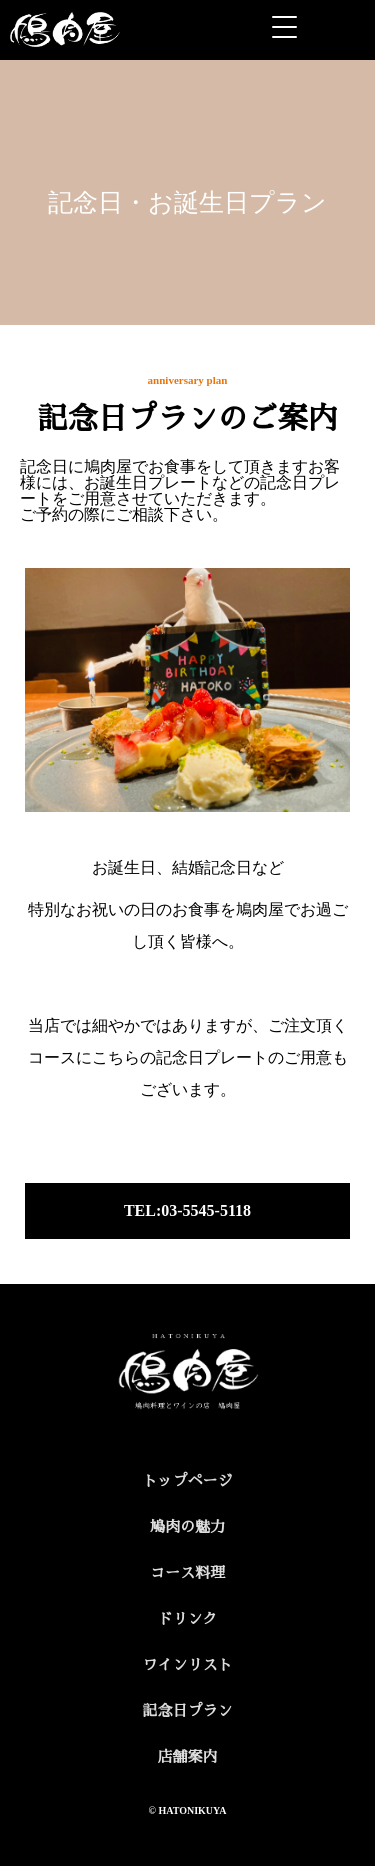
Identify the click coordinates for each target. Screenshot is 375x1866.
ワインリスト (187, 1665)
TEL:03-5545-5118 (187, 1210)
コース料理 (187, 1573)
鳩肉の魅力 (187, 1527)
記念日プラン (187, 1711)
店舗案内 (187, 1757)
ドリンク (187, 1619)
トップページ (187, 1481)
